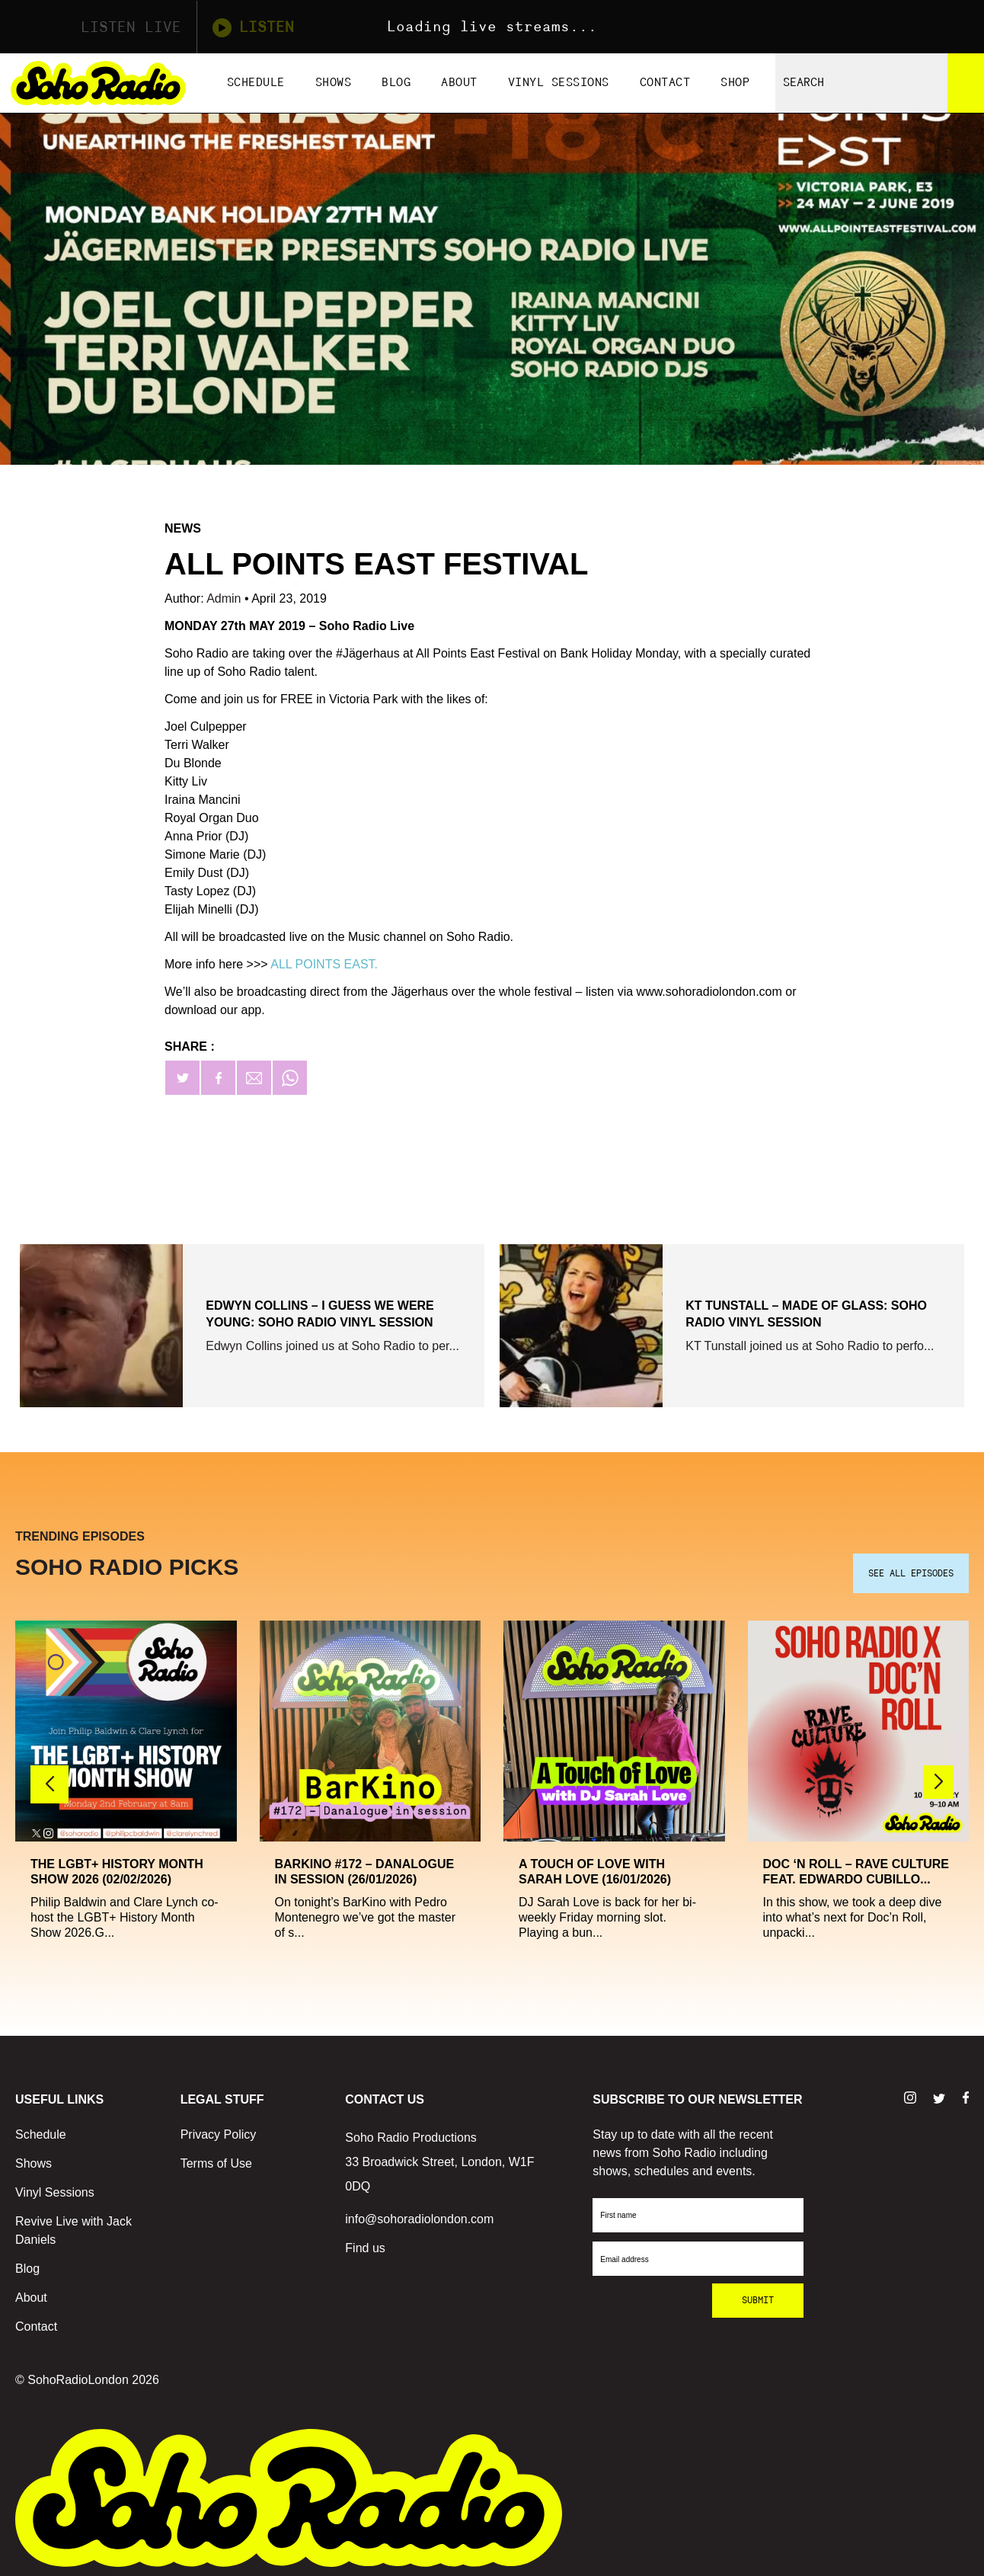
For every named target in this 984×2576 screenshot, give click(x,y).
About (459, 82)
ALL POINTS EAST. (324, 964)
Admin (225, 598)
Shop (734, 82)
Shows (333, 82)
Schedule (256, 82)
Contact (665, 82)
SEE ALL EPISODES (911, 1568)
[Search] (965, 83)
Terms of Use (216, 2158)
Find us (365, 2242)
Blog (396, 82)
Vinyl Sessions (558, 82)
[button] (938, 1776)
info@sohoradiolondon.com (419, 2213)
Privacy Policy (219, 2129)
